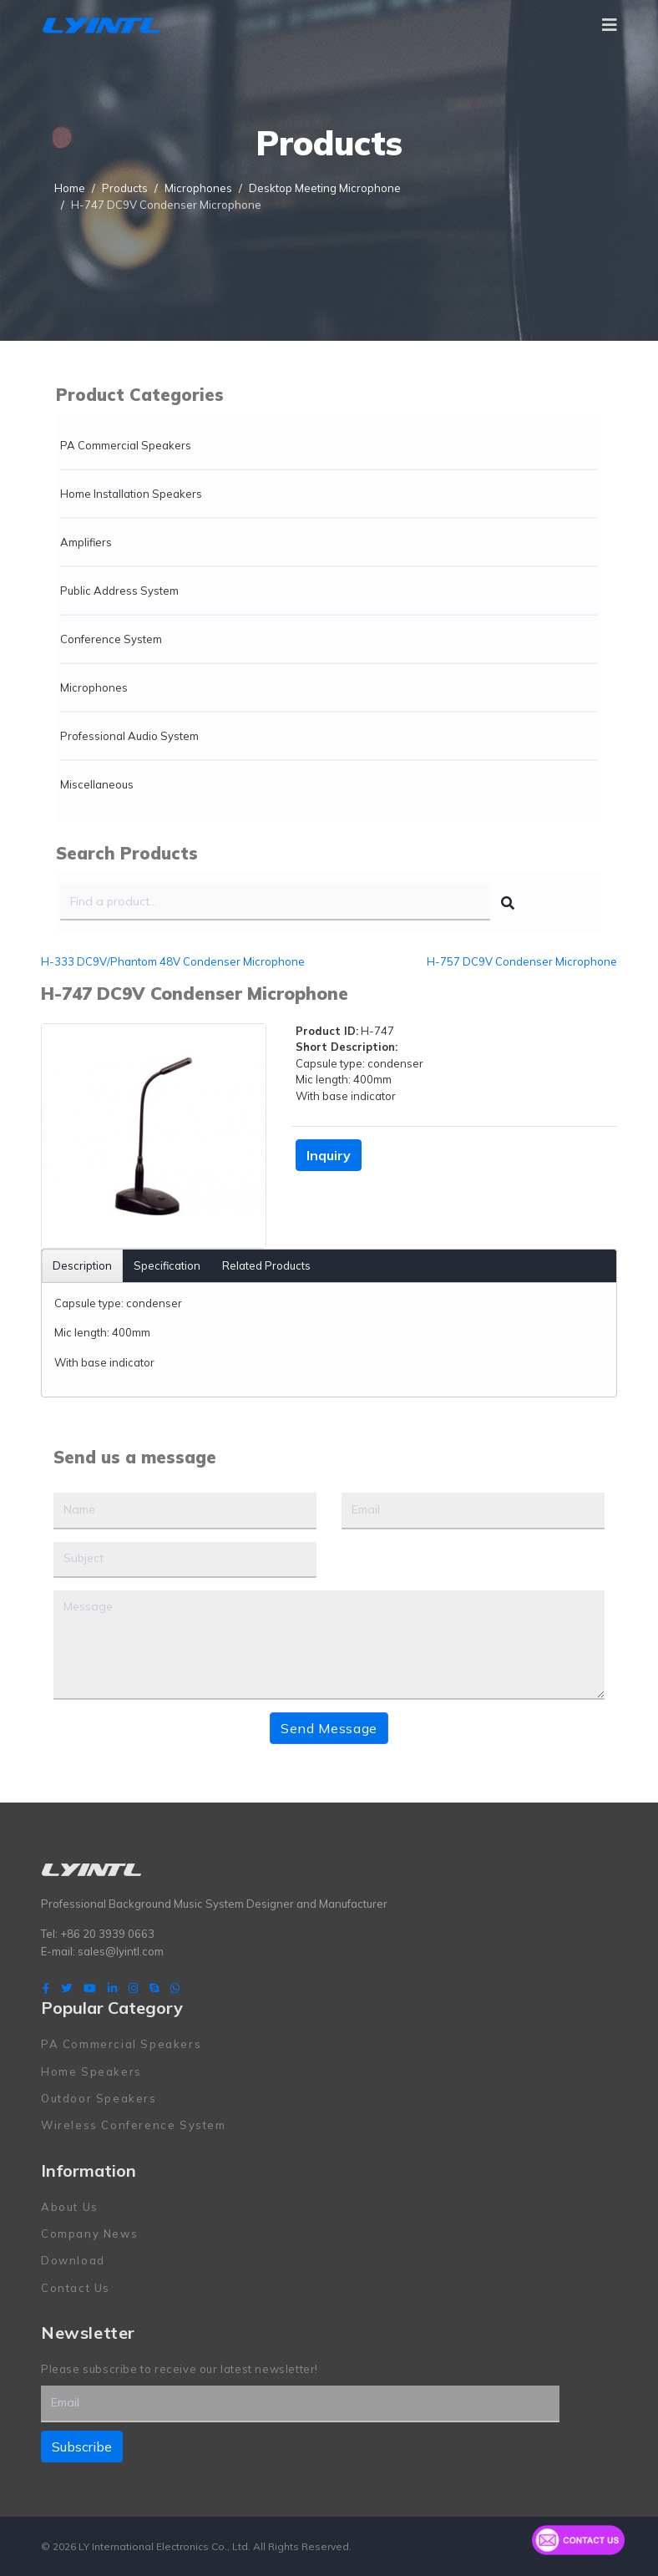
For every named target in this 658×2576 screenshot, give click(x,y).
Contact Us (75, 2288)
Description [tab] (82, 1265)
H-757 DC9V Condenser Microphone (522, 961)
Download (73, 2260)
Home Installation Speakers (131, 493)
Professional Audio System (129, 736)
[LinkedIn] (112, 1988)
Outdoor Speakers (99, 2098)
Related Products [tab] (266, 1265)
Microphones (94, 687)
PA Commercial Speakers (125, 445)
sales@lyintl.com (121, 1950)
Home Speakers (91, 2070)
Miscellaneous (97, 784)
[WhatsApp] (175, 1988)
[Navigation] (609, 25)
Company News (89, 2233)
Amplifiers (86, 542)
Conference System (111, 639)
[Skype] (154, 1988)
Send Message (329, 1728)
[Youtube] (90, 1988)
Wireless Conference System (133, 2125)
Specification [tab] (167, 1265)
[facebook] (46, 1988)
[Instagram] (133, 1988)
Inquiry (328, 1155)
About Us (70, 2206)
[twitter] (66, 1988)
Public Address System (119, 590)
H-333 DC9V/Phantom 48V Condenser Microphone (173, 961)
